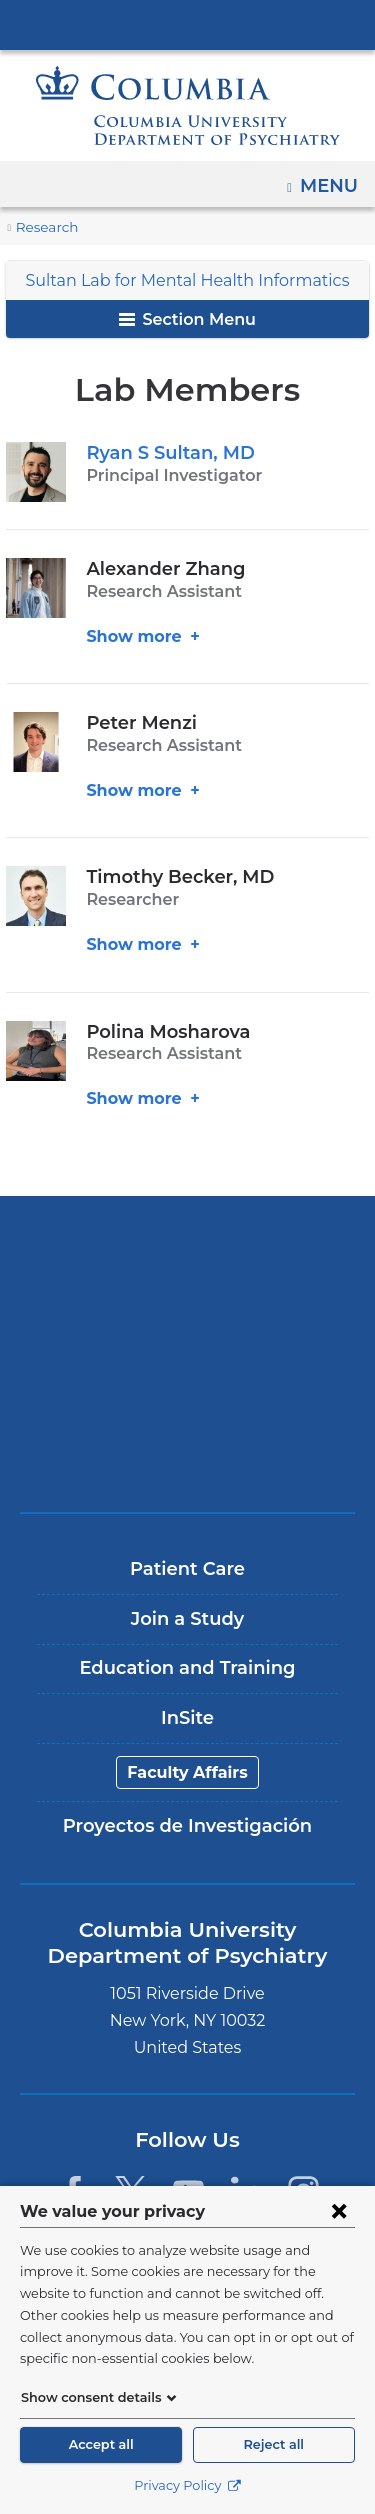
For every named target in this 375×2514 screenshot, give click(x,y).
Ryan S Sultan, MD (165, 453)
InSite (187, 1718)
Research (45, 227)
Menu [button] (331, 179)
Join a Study (187, 1619)
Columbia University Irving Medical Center (187, 24)
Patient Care (187, 1569)
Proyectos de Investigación (187, 1826)
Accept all (101, 2444)
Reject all (274, 2444)
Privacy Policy (187, 2485)
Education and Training (187, 1668)
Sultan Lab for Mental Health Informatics (187, 280)
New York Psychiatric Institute (188, 1384)
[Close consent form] (339, 2211)
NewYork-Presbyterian (188, 1315)
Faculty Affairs (187, 1772)
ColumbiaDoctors (188, 1454)
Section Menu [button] (187, 319)
